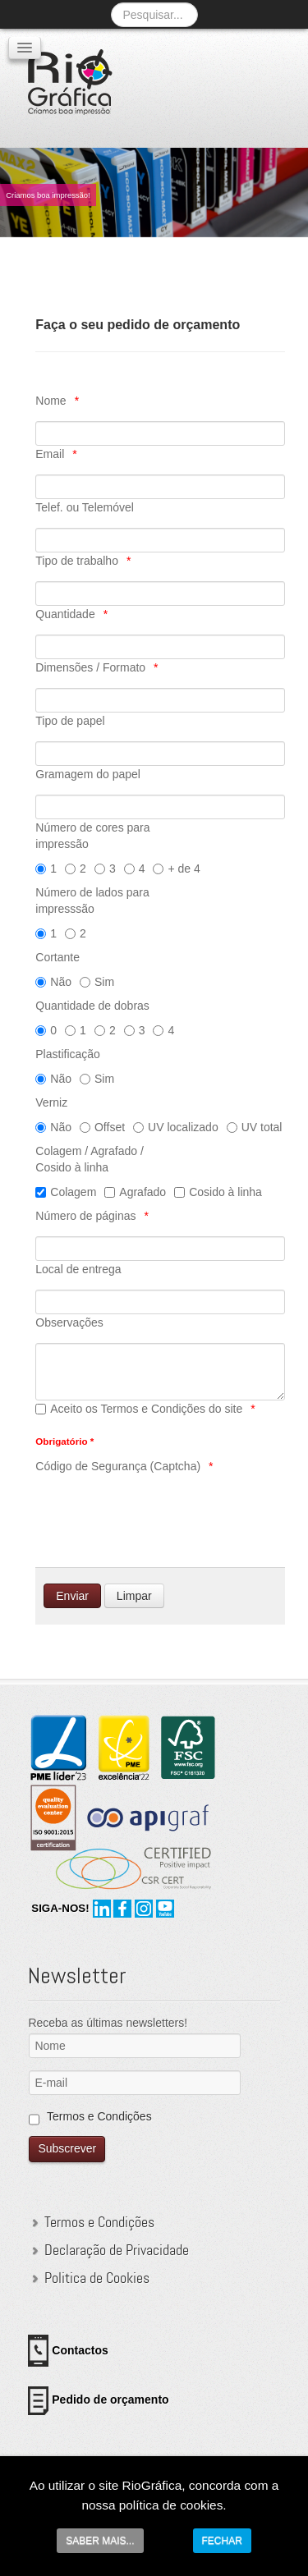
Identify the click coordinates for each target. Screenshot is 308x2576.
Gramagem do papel (87, 774)
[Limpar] (134, 1596)
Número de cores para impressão (92, 835)
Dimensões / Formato (90, 667)
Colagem (65, 1192)
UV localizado (175, 1127)
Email (49, 454)
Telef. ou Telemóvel (84, 507)
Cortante (57, 957)
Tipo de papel (69, 720)
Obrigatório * (64, 1441)
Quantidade (64, 614)
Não (53, 981)
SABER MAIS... (100, 2540)
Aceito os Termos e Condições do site (138, 1408)
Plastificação (67, 1054)
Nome (50, 400)
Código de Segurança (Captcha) (117, 1466)
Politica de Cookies (96, 2278)
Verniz (51, 1102)
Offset (102, 1127)
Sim (97, 981)
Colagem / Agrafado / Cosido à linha (89, 1159)
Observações (69, 1322)
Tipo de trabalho (76, 560)
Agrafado (135, 1192)
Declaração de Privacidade (116, 2250)
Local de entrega (78, 1269)
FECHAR (222, 2540)
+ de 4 (176, 868)
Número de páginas (85, 1215)
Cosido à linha (218, 1192)
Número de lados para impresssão (92, 900)
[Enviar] (72, 1596)
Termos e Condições (99, 2116)
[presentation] (160, 1519)
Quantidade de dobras (92, 1005)
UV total (255, 1127)
